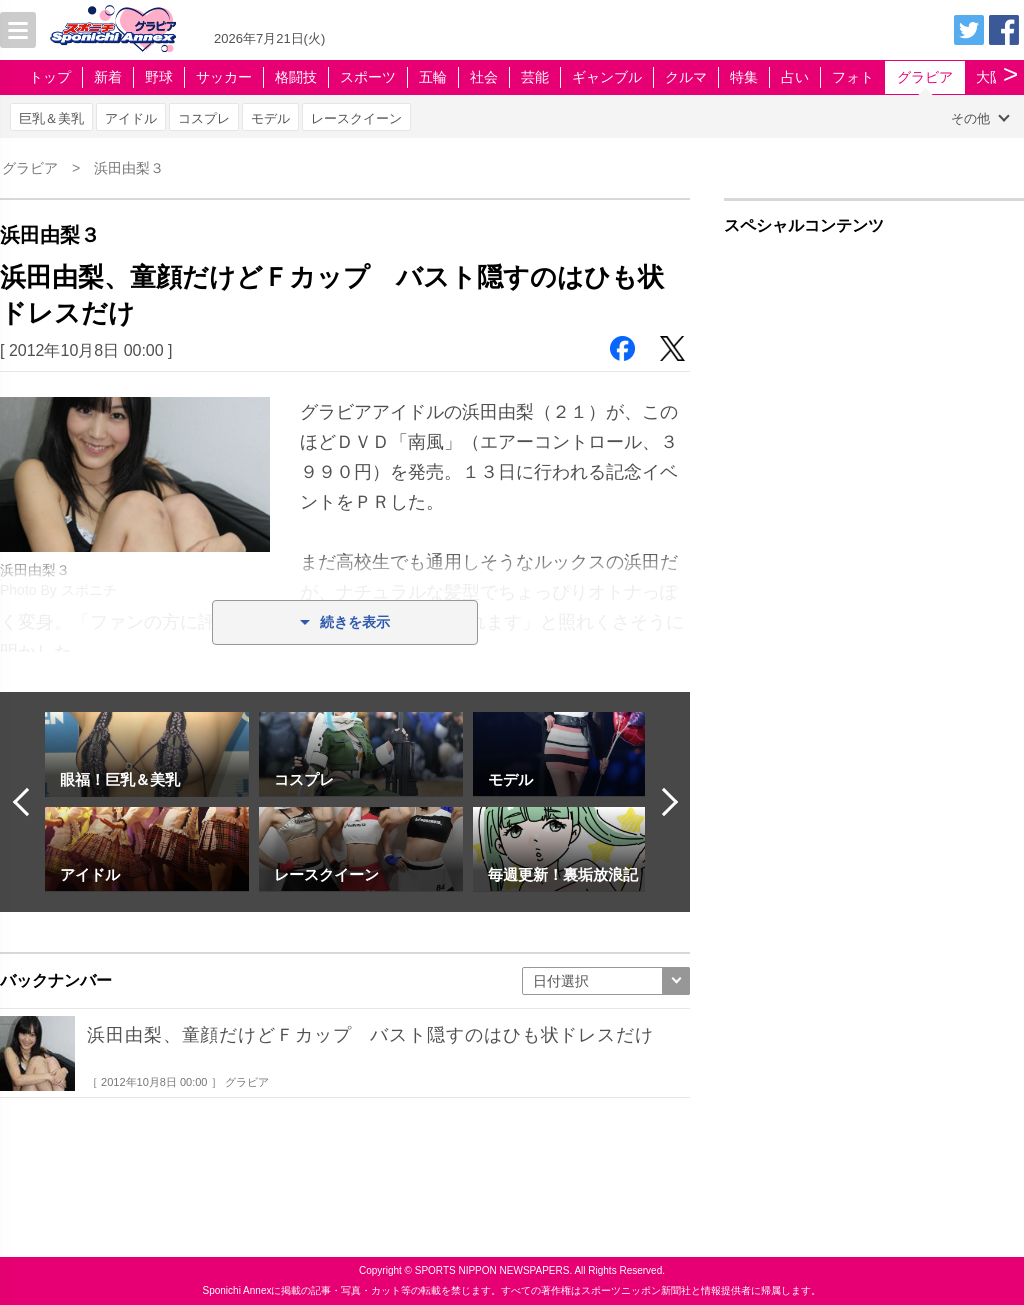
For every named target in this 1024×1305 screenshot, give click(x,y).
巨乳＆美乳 (51, 118)
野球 (159, 77)
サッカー (224, 77)
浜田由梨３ (129, 168)
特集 (744, 77)
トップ (50, 77)
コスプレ (204, 118)
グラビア (925, 77)
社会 (484, 77)
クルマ (686, 77)
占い (795, 77)
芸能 (535, 77)
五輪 (433, 77)
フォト (853, 77)
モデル (270, 118)
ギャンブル (607, 77)
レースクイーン (356, 118)
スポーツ (368, 77)
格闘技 (296, 77)
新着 (108, 77)
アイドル (131, 118)
